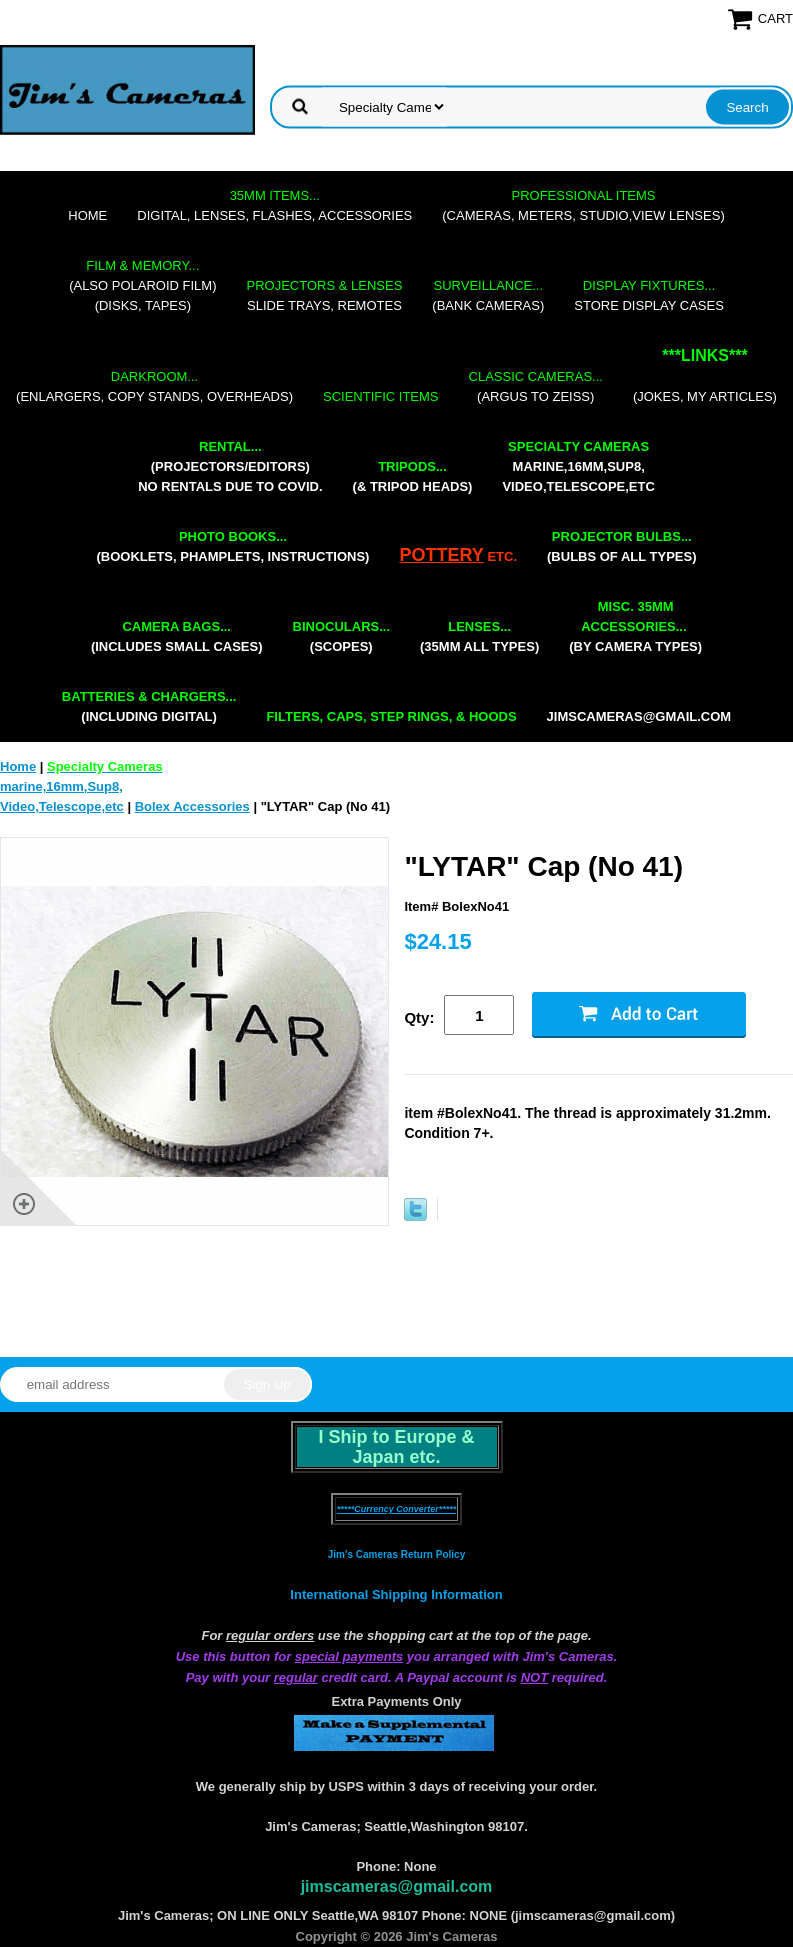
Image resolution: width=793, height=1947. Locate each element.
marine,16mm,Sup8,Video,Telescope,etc (578, 466)
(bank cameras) (488, 295)
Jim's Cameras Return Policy (396, 1554)
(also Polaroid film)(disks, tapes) (142, 285)
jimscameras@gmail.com (639, 716)
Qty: (419, 1017)
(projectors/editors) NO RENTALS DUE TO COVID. (230, 466)
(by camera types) (635, 626)
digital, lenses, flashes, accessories (274, 205)
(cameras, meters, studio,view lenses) (583, 205)
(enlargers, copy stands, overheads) (154, 386)
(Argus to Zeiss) (536, 386)
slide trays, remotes (325, 295)
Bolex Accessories (192, 806)
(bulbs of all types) (622, 546)
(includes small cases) (177, 636)
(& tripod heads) (413, 476)
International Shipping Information (396, 1594)
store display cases (649, 295)
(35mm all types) (479, 636)
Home (87, 215)
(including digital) (149, 706)
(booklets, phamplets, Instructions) (232, 546)
